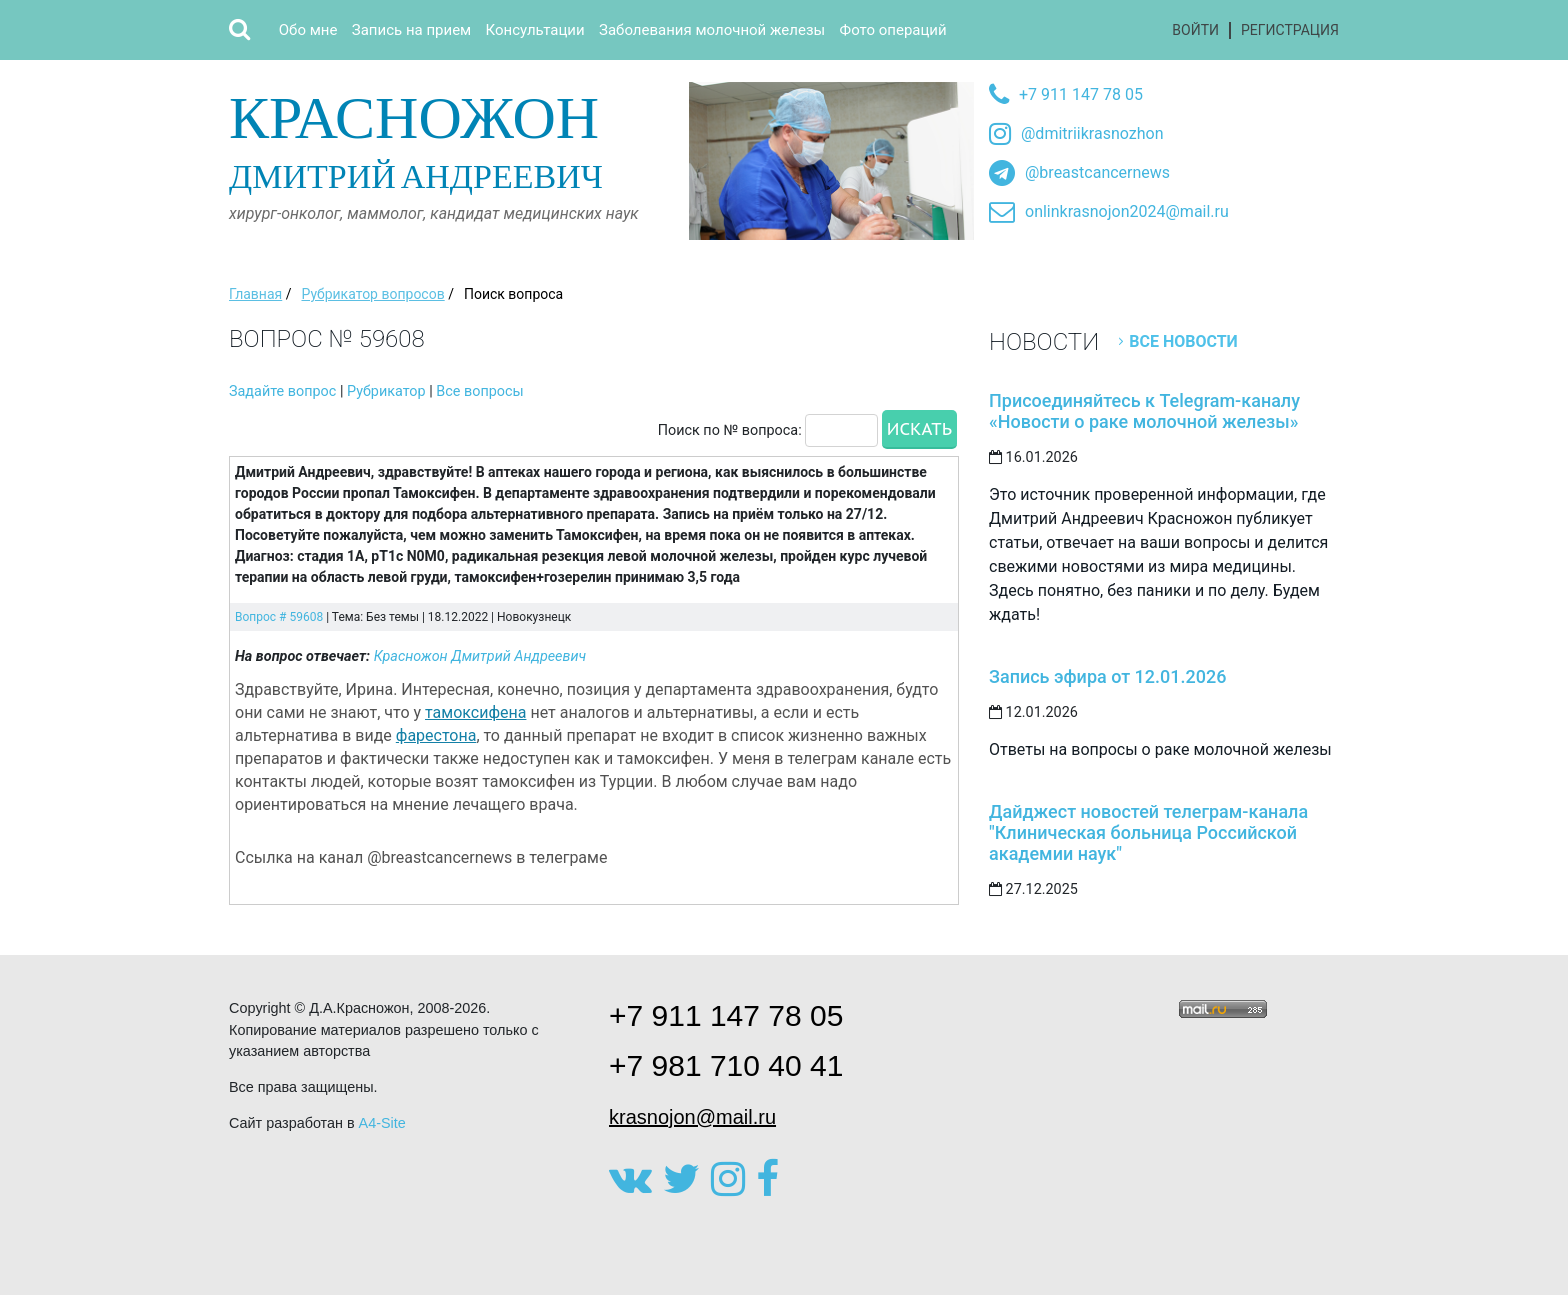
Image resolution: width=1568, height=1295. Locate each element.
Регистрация (1290, 30)
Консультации (535, 30)
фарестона (436, 735)
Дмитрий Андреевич (451, 138)
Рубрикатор (386, 391)
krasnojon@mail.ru (692, 1117)
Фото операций (893, 30)
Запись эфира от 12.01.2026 (1107, 676)
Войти (1195, 30)
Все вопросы (479, 391)
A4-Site (382, 1123)
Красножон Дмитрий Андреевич (480, 656)
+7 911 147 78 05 (1081, 94)
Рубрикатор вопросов (372, 294)
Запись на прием (411, 30)
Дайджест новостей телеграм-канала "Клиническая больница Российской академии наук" (1148, 832)
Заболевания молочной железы (712, 30)
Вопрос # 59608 (279, 617)
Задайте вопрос (282, 391)
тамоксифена (475, 712)
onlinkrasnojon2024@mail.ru (1127, 211)
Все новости (1183, 341)
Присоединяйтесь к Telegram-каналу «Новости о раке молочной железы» (1144, 411)
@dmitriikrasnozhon (1092, 133)
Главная (255, 294)
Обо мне (308, 30)
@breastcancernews (1097, 172)
